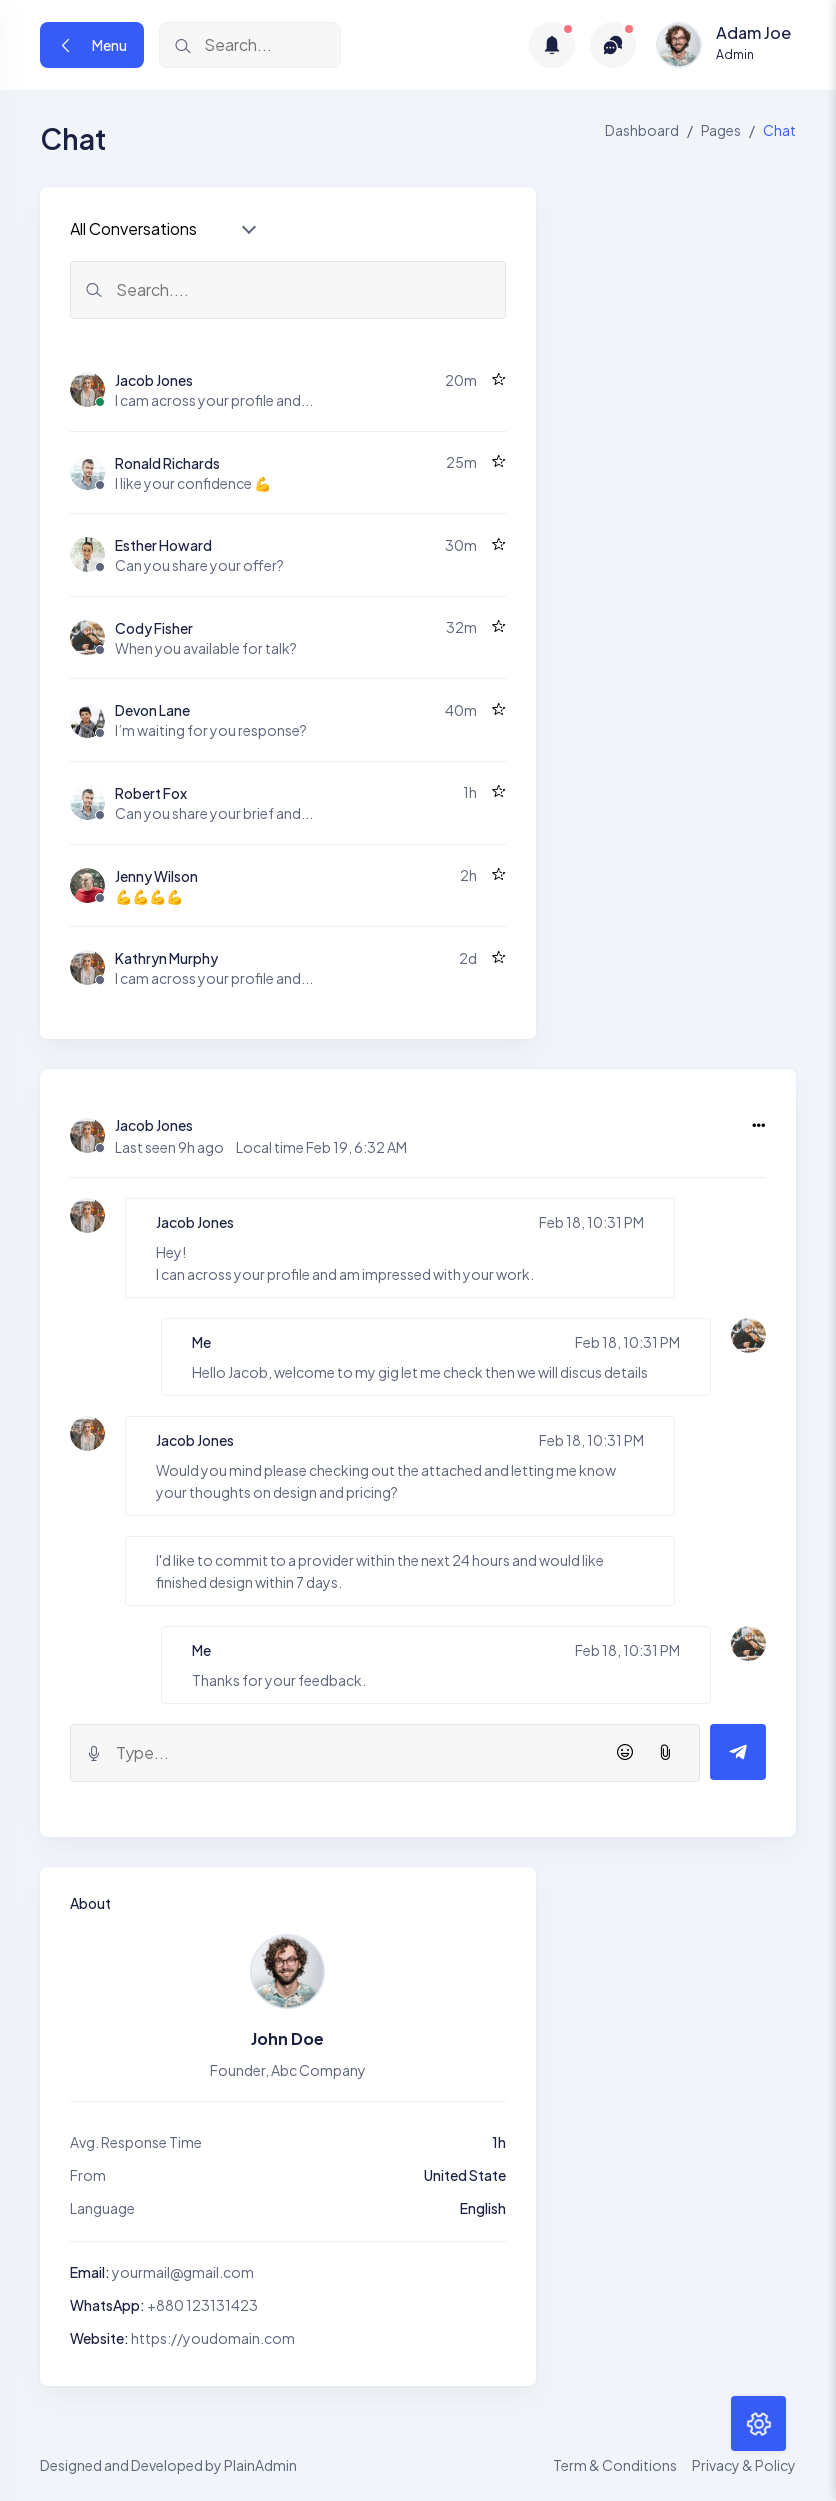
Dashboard (642, 130)
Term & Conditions (615, 2465)
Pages (721, 130)
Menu (92, 45)
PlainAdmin (260, 2465)
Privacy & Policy (744, 2465)
